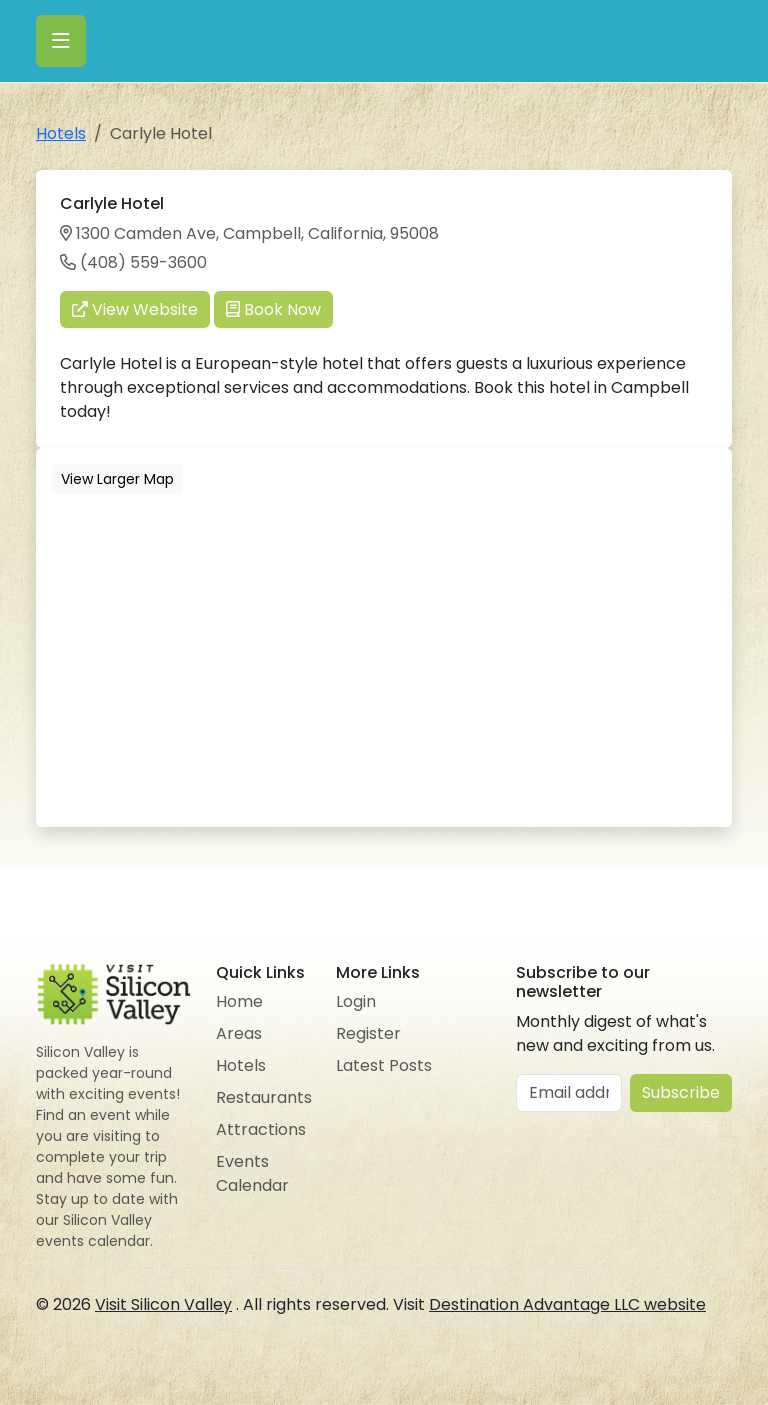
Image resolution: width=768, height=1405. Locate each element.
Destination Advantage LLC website (567, 1304)
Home (239, 1001)
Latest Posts (384, 1065)
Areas (239, 1033)
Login (356, 1001)
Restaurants (264, 1097)
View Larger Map (117, 479)
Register (368, 1033)
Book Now (273, 309)
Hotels (61, 133)
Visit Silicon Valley (163, 1304)
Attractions (261, 1129)
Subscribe (681, 1092)
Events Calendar (252, 1173)
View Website (135, 309)
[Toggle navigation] (61, 41)
